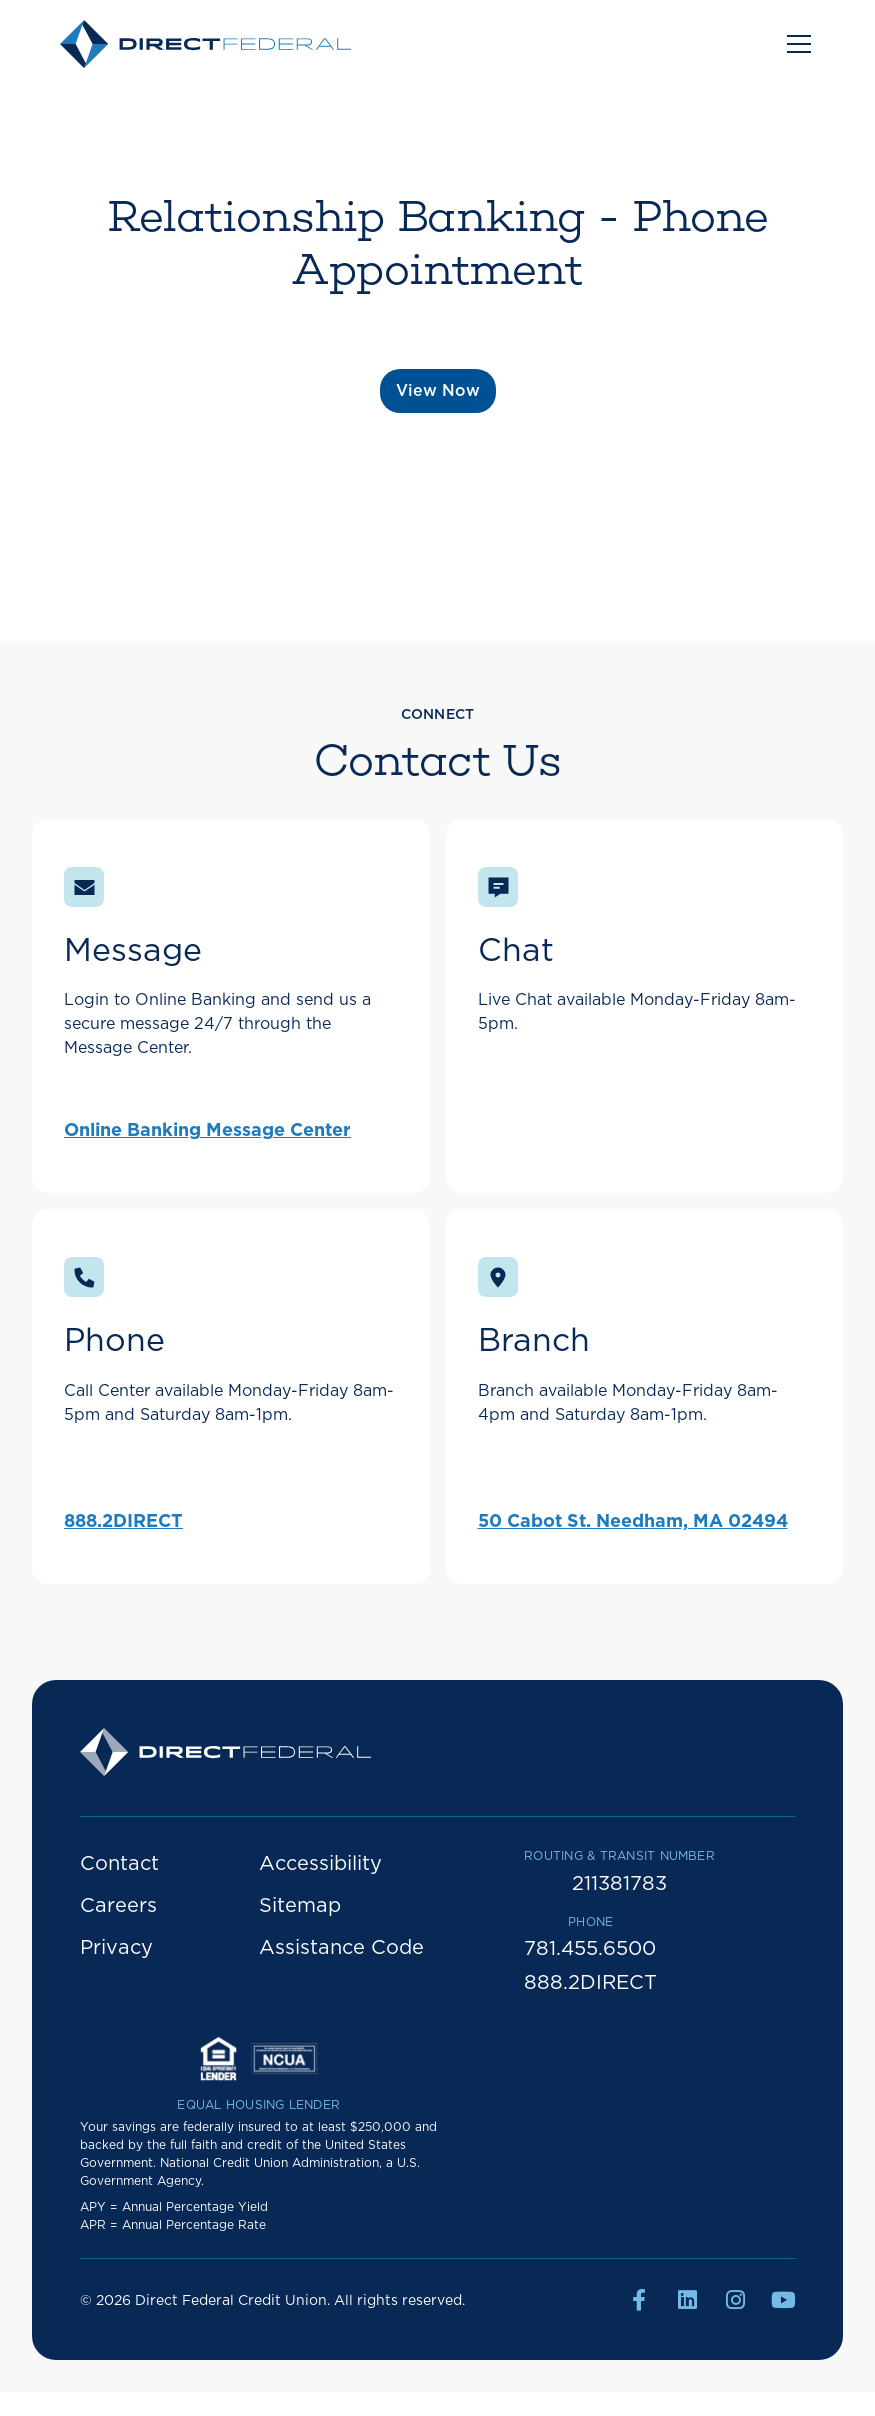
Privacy (116, 1948)
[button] (795, 44)
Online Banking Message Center (207, 1131)
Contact (119, 1864)
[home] (205, 44)
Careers (118, 1906)
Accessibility (320, 1864)
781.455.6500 (590, 1949)
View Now (438, 391)
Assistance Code (341, 1948)
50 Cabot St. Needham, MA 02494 (633, 1522)
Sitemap (300, 1906)
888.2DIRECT (123, 1522)
